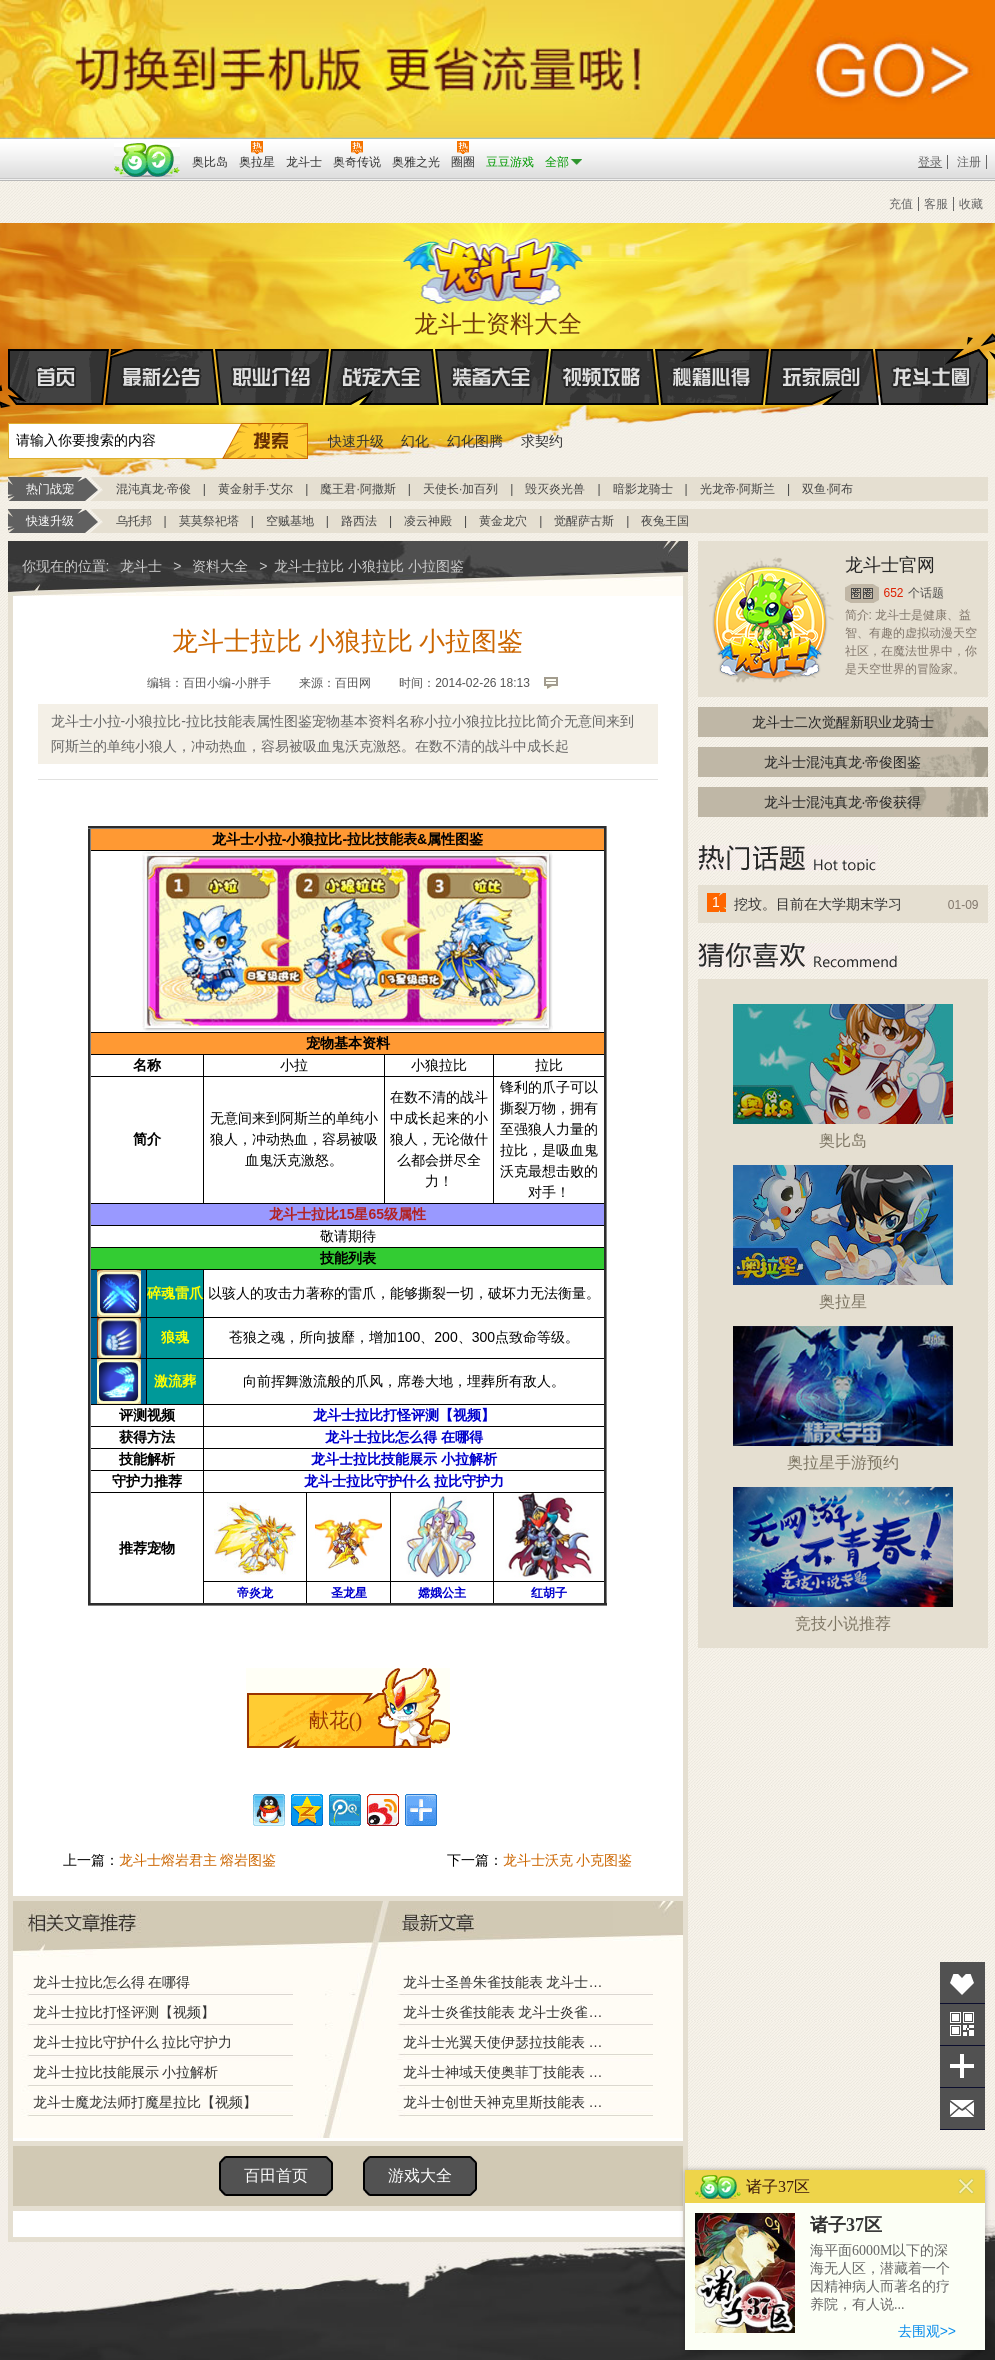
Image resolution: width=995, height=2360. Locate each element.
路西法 (359, 521)
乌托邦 (134, 521)
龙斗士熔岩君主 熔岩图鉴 (198, 1860)
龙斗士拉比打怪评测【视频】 (124, 2012)
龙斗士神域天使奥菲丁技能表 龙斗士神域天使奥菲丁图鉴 (507, 2072)
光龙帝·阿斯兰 (737, 489)
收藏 (971, 204)
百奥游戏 (58, 148)
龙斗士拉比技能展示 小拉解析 (126, 2072)
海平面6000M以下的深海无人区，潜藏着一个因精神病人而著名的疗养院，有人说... (880, 2277)
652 (894, 593)
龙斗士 (495, 267)
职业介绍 (272, 377)
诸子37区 (846, 2225)
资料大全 (220, 566)
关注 (962, 2024)
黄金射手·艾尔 (255, 489)
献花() (335, 1720)
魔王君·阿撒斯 (357, 489)
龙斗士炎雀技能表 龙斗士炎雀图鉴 (507, 2012)
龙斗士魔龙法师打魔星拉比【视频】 (145, 2102)
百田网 (147, 160)
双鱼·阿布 (827, 489)
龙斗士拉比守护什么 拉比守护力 (133, 2042)
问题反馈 (962, 2108)
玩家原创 (822, 377)
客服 (936, 204)
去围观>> (927, 2331)
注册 (969, 162)
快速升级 (356, 441)
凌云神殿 (428, 521)
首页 (9, 378)
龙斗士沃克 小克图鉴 (568, 1860)
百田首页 (276, 2175)
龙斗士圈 (931, 358)
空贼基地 (290, 521)
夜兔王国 (665, 521)
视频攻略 (602, 377)
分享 (962, 2066)
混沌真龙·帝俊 (153, 489)
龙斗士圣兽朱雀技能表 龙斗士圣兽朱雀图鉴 (507, 1982)
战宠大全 (382, 377)
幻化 (415, 441)
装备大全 (492, 377)
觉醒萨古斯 (584, 521)
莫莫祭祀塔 (209, 521)
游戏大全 (420, 2175)
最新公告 (162, 377)
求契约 (542, 441)
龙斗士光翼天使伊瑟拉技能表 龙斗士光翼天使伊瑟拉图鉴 (507, 2042)
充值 (901, 204)
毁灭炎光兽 (555, 489)
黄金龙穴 (503, 521)
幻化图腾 (475, 441)
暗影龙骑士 (643, 489)
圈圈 (862, 593)
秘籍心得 (712, 377)
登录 (930, 162)
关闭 (966, 2186)
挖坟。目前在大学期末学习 (818, 904)
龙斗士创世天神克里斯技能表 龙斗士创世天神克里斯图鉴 (507, 2102)
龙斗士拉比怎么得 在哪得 (112, 1982)
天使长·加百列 (460, 489)
